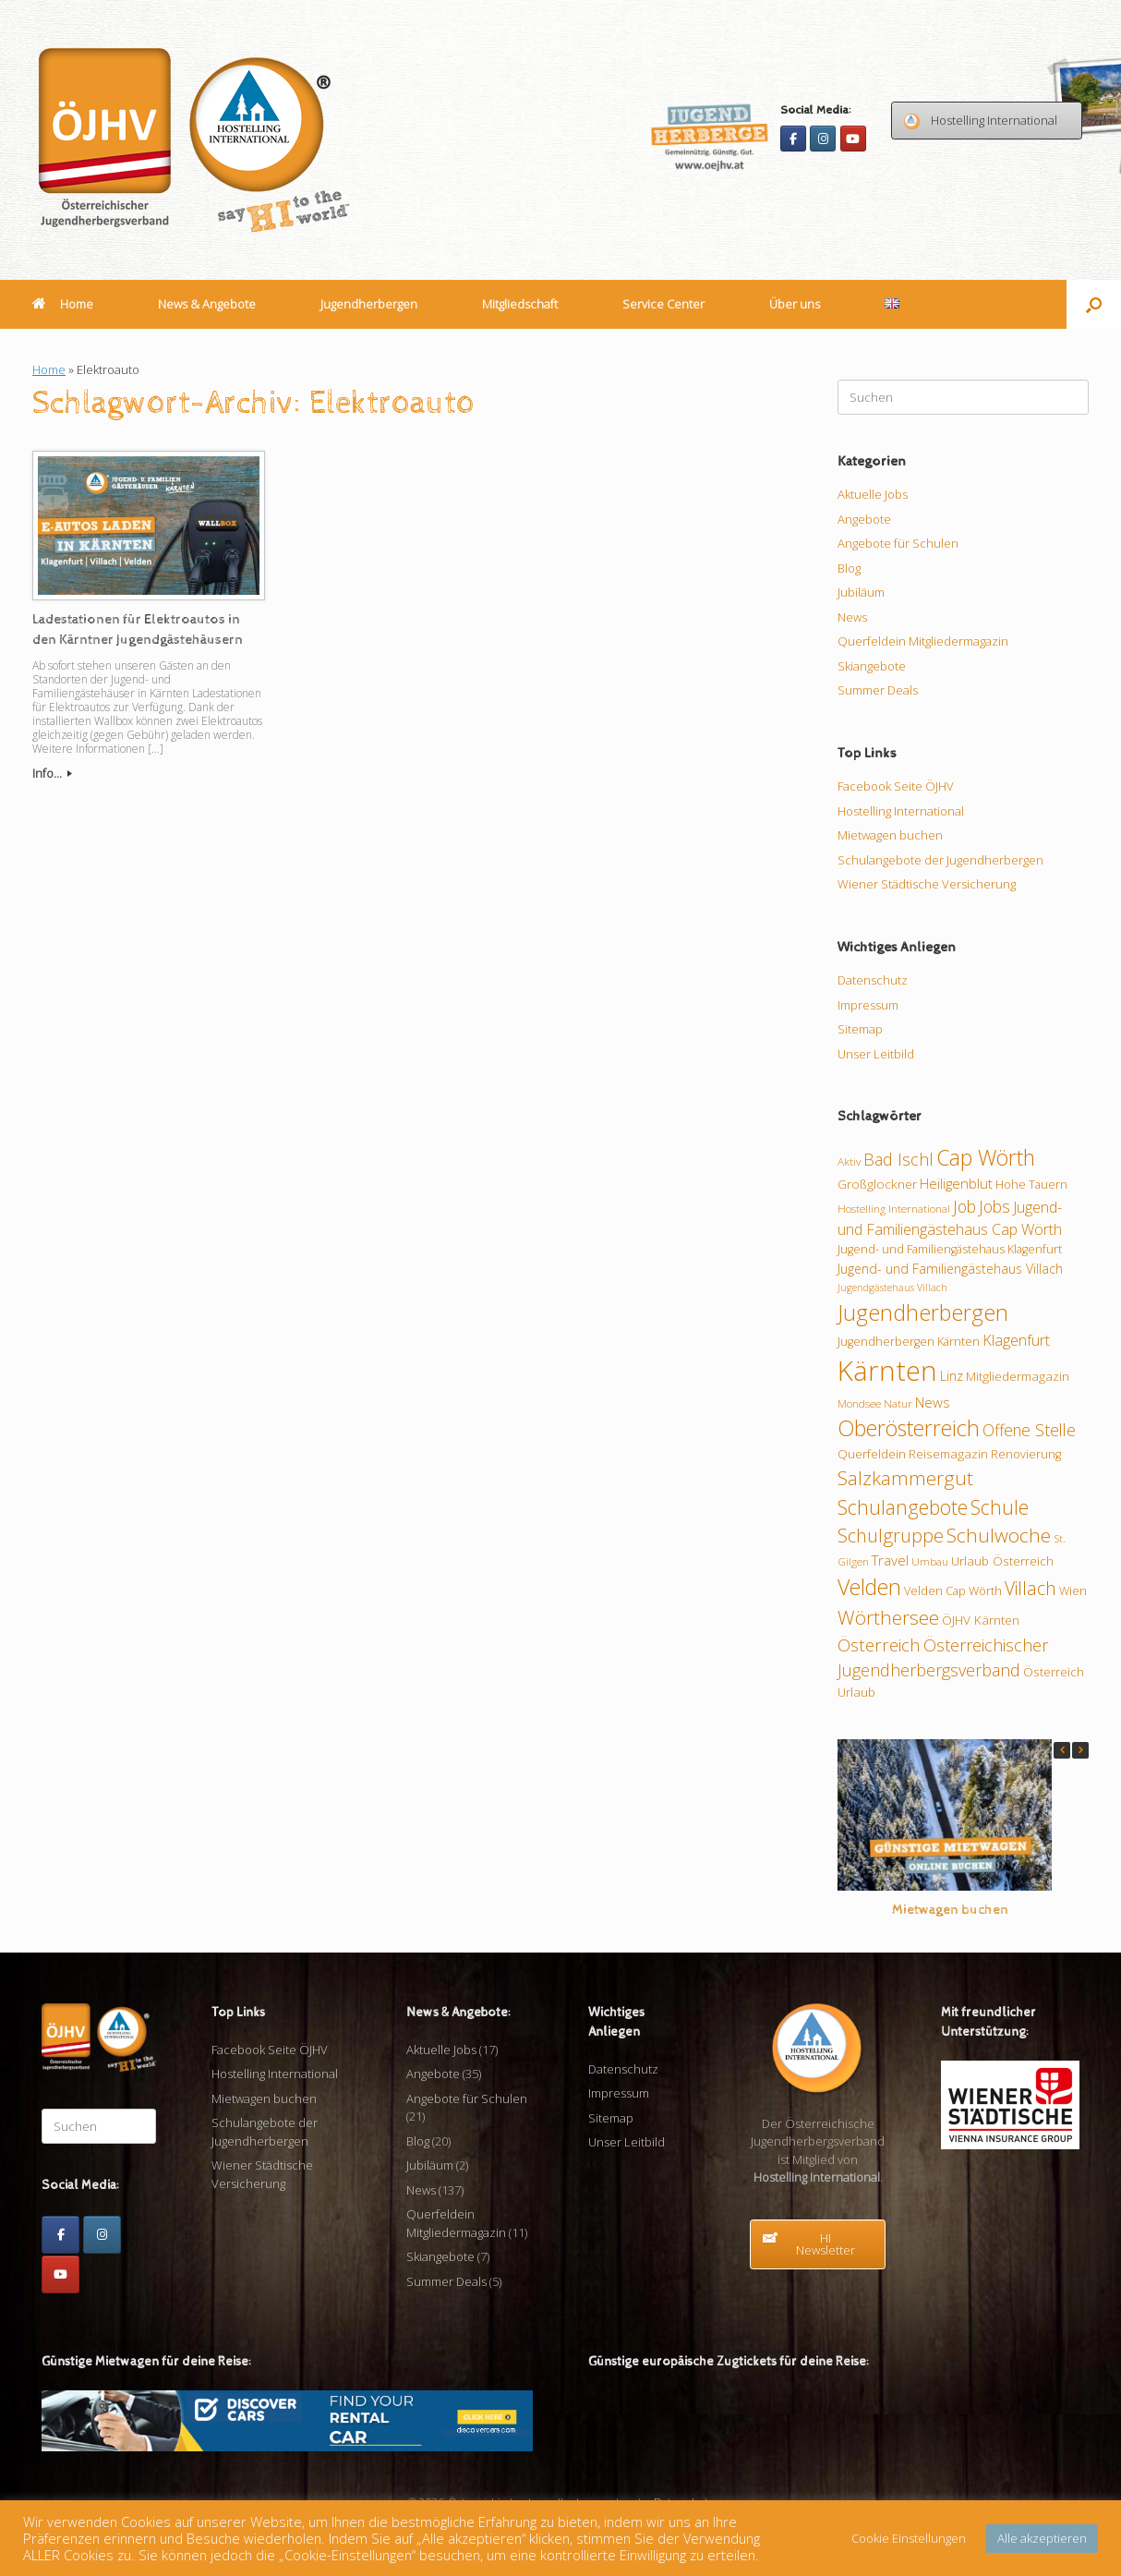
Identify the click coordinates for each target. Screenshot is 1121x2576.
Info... (52, 773)
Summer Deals (878, 690)
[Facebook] (793, 138)
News (852, 617)
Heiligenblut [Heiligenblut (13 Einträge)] (956, 1183)
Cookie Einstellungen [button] (908, 2538)
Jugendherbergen (368, 304)
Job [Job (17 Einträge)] (964, 1206)
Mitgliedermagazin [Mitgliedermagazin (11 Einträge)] (1017, 1376)
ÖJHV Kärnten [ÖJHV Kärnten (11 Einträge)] (980, 1620)
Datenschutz (873, 980)
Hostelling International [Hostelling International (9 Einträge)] (894, 1208)
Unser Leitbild (876, 1054)
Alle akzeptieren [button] (1042, 2538)
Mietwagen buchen (890, 835)
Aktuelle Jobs (873, 494)
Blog (849, 568)
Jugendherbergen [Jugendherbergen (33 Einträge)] (923, 1312)
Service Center (663, 304)
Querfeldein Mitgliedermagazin (923, 641)
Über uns (794, 304)
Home (62, 304)
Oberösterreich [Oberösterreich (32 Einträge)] (909, 1428)
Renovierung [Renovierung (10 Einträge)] (1026, 1453)
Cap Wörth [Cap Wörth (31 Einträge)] (985, 1157)
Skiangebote (872, 666)
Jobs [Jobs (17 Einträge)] (994, 1206)
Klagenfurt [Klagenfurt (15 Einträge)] (1016, 1340)
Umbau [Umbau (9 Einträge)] (929, 1561)
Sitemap (860, 1029)
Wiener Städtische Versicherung (927, 884)
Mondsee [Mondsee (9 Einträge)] (859, 1403)
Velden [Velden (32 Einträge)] (869, 1587)
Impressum (868, 1005)
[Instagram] (823, 138)
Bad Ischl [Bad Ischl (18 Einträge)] (898, 1159)
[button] (1094, 304)
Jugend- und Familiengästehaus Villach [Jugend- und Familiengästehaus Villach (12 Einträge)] (950, 1268)
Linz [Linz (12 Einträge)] (951, 1376)
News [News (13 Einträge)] (932, 1402)
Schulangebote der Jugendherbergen (940, 860)
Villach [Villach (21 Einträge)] (1030, 1588)
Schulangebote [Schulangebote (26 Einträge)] (903, 1507)
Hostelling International (901, 811)
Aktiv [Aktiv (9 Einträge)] (849, 1161)
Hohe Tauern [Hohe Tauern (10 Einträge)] (1031, 1184)
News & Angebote (207, 304)
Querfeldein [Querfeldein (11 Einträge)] (872, 1453)
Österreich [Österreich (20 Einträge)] (879, 1645)
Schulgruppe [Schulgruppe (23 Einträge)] (891, 1535)
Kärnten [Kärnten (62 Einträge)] (887, 1370)
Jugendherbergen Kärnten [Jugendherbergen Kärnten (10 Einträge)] (909, 1341)
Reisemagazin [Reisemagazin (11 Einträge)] (948, 1453)
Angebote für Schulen (898, 543)
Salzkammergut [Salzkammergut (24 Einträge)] (905, 1478)
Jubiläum (861, 592)
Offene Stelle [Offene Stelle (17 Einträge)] (1029, 1430)
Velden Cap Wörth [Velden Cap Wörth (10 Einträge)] (953, 1590)
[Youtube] (853, 138)
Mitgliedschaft (520, 304)
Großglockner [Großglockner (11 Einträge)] (877, 1184)
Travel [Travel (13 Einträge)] (890, 1560)
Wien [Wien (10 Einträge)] (1073, 1590)
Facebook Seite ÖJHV (896, 786)
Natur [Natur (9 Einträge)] (898, 1403)
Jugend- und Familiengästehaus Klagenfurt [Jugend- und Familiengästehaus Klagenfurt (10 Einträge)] (950, 1248)
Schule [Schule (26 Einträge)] (999, 1507)
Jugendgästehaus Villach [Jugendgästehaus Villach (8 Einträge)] (892, 1287)
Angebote (864, 519)
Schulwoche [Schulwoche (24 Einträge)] (998, 1535)
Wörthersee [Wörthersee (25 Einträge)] (888, 1617)
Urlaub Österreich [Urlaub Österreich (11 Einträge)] (1002, 1561)
